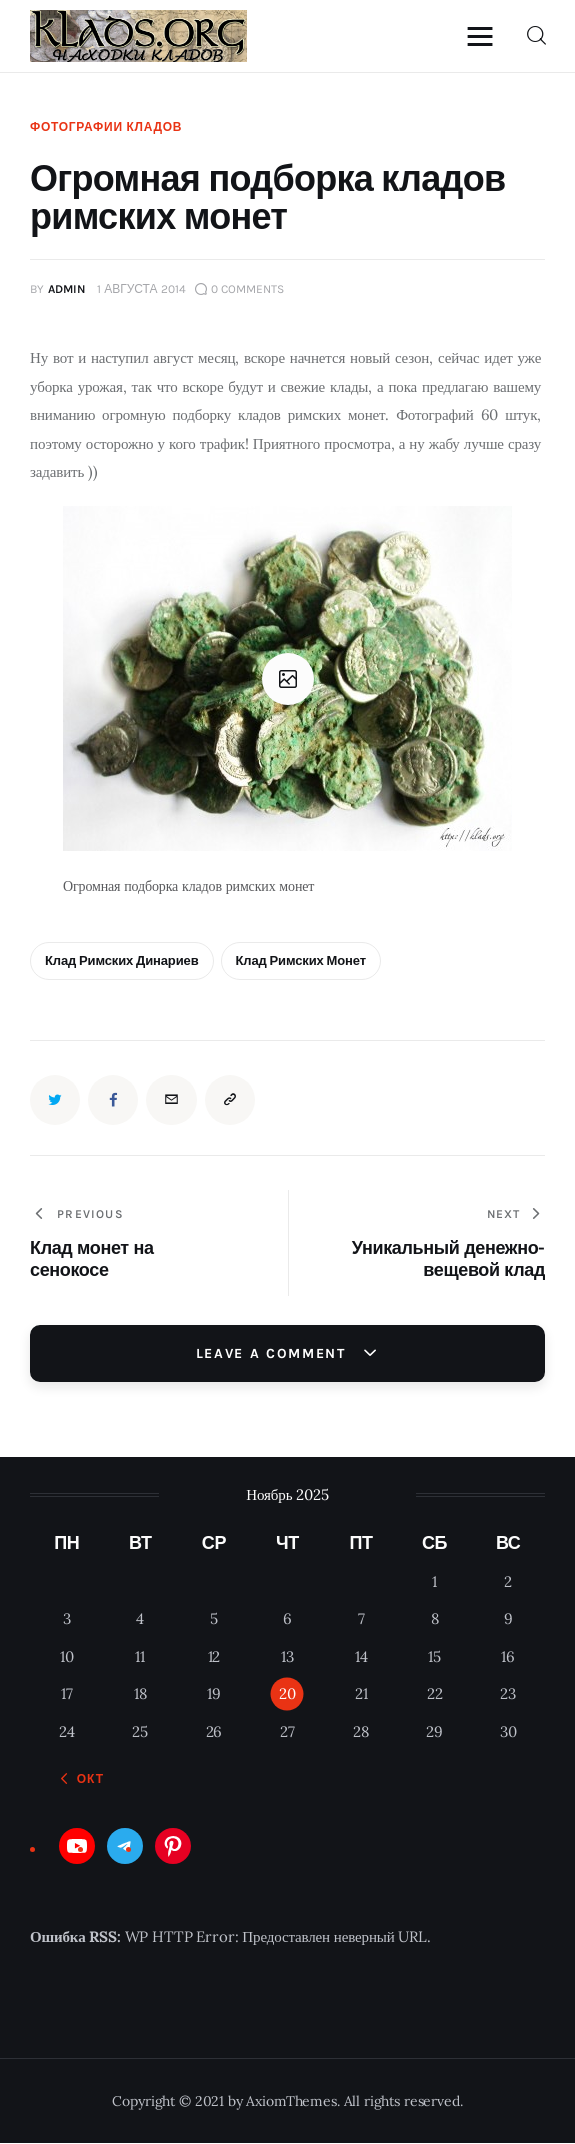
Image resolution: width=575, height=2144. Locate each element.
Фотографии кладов (106, 127)
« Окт (84, 1780)
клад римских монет (301, 961)
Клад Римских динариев (122, 961)
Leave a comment (274, 1353)
